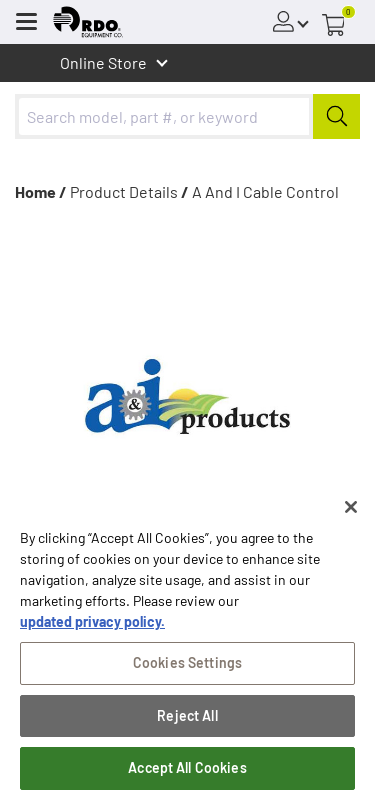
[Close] (351, 513)
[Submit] (336, 116)
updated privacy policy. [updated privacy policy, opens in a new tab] (92, 627)
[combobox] (187, 116)
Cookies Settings (187, 668)
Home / (41, 191)
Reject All (187, 721)
